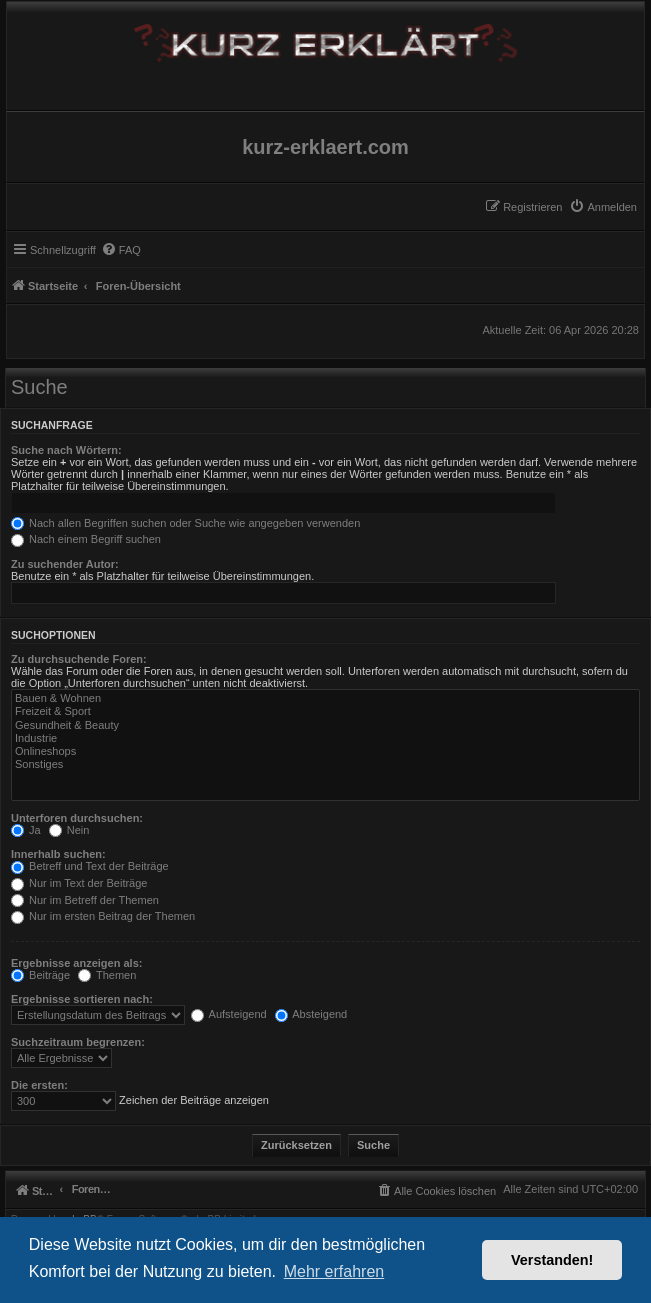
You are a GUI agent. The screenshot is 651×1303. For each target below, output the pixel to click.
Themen (107, 975)
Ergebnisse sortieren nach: (82, 999)
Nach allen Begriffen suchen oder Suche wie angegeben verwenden (185, 523)
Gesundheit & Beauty (325, 725)
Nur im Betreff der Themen (85, 900)
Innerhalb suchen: (58, 854)
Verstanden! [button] (552, 1260)
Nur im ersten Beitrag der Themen (103, 916)
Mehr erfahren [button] (334, 1271)
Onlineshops (325, 751)
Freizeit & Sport (325, 711)
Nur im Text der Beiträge (79, 883)
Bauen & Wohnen (325, 698)
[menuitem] (603, 207)
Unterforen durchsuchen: (77, 818)
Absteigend (311, 1014)
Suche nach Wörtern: (66, 450)
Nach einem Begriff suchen (86, 539)
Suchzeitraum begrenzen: (78, 1042)
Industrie (325, 738)
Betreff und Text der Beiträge (90, 866)
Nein (69, 830)
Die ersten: (39, 1085)
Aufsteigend (229, 1014)
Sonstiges (325, 764)
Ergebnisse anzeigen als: (76, 963)
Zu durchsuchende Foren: (79, 659)
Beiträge (40, 975)
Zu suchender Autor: (65, 564)
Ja (26, 830)
